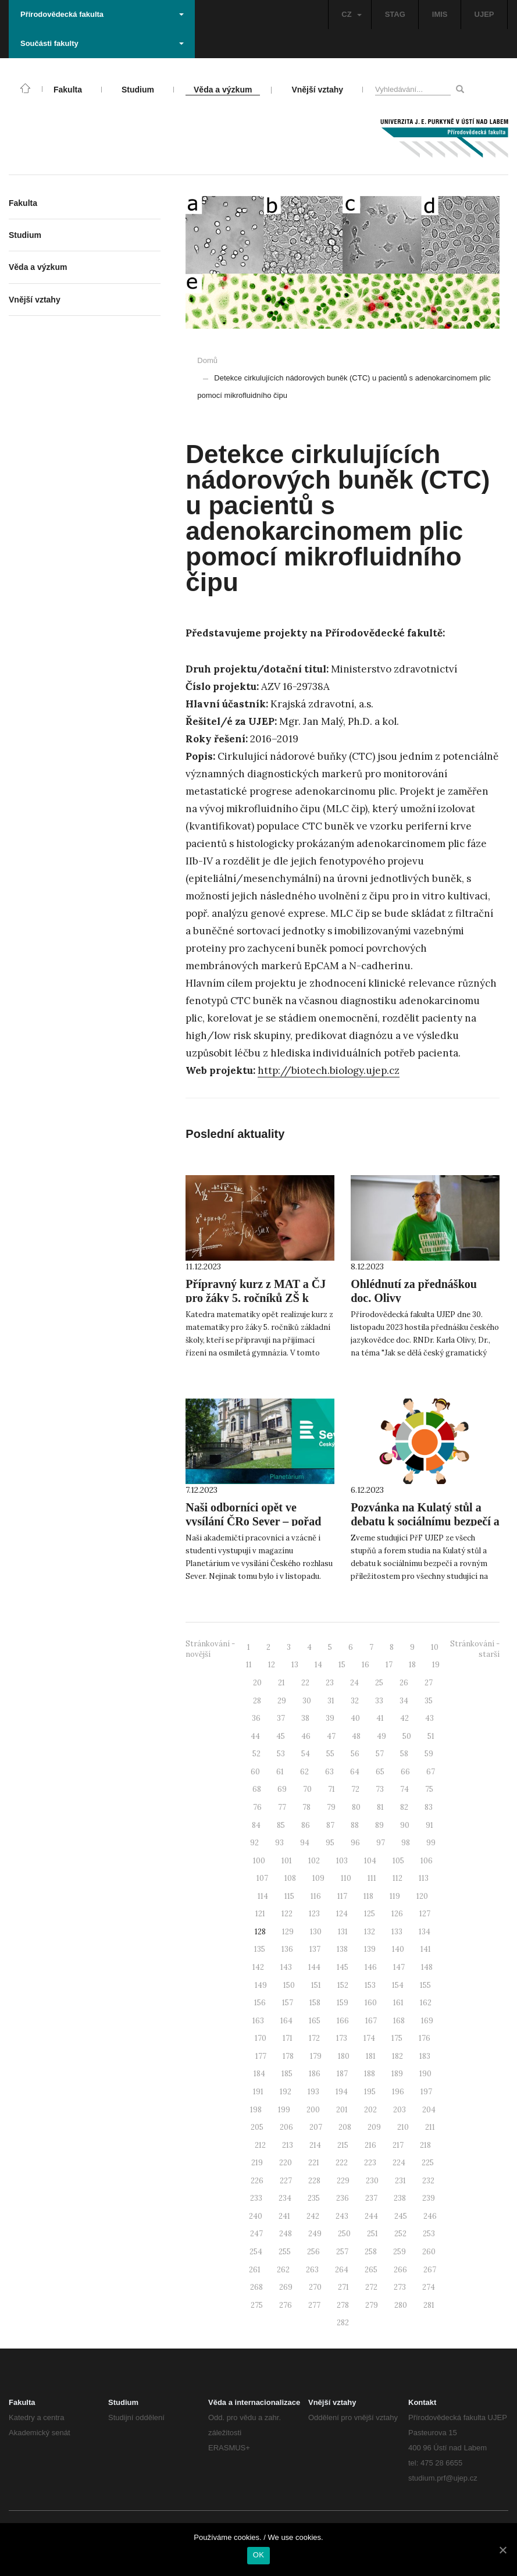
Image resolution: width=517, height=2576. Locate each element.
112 (397, 1878)
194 (342, 2092)
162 (426, 2003)
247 (256, 2234)
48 (356, 1736)
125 (369, 1914)
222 (342, 2163)
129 (288, 1932)
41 (380, 1718)
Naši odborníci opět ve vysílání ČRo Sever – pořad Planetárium (253, 1521)
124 (342, 1914)
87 (330, 1825)
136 (287, 1949)
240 (255, 2216)
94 (304, 1843)
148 (427, 1967)
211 (430, 2127)
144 (314, 1967)
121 (260, 1914)
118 (368, 1896)
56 (355, 1754)
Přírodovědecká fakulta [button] (102, 14)
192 (285, 2092)
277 (314, 2305)
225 (428, 2163)
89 (379, 1825)
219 (257, 2163)
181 (371, 2056)
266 (400, 2270)
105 (398, 1861)
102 (314, 1861)
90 (404, 1825)
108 (290, 1878)
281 (428, 2305)
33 (379, 1701)
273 (400, 2287)
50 (406, 1736)
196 (398, 2092)
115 (289, 1896)
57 (380, 1754)
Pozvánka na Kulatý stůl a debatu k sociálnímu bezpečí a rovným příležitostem (425, 1521)
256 (313, 2252)
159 (342, 2003)
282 (343, 2323)
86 (305, 1825)
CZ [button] (351, 14)
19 (436, 1665)
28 (257, 1701)
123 (314, 1914)
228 (314, 2181)
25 (379, 1683)
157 (287, 2003)
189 (397, 2074)
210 (403, 2127)
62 (304, 1772)
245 (400, 2216)
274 (428, 2287)
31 (330, 1701)
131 (343, 1932)
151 (316, 1985)
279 (371, 2305)
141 (425, 1949)
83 (429, 1807)
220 (285, 2163)
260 (429, 2252)
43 (429, 1718)
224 (399, 2163)
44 (255, 1736)
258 (371, 2252)
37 (281, 1718)
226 (257, 2181)
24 (354, 1683)
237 (371, 2198)
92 (254, 1843)
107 (262, 1878)
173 (341, 2038)
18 (412, 1665)
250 (344, 2234)
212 (260, 2145)
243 (342, 2216)
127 (424, 1914)
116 (316, 1896)
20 (257, 1683)
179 (316, 2056)
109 (318, 1878)
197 (426, 2092)
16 (365, 1665)
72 (355, 1789)
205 (257, 2127)
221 (313, 2163)
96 (355, 1843)
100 (259, 1861)
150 (289, 1985)
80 (356, 1807)
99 (431, 1843)
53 (281, 1754)
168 (399, 2021)
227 (286, 2181)
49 (381, 1736)
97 (380, 1843)
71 (331, 1789)
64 (354, 1772)
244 (371, 2216)
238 (400, 2198)
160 (371, 2003)
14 (318, 1665)
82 (404, 1807)
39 (330, 1718)
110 (346, 1878)
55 (330, 1754)
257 (342, 2252)
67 (430, 1772)
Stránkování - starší (475, 1649)
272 (371, 2287)
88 (355, 1825)
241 (284, 2216)
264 (341, 2270)
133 (396, 1932)
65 (380, 1772)
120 (422, 1896)
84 (256, 1825)
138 (342, 1949)
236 (342, 2198)
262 (283, 2270)
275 (257, 2305)
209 (374, 2127)
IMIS (440, 14)
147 (399, 1967)
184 (259, 2074)
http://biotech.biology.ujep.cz (329, 1070)
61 (280, 1772)
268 (256, 2287)
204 (429, 2110)
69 (282, 1789)
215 (342, 2145)
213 (287, 2145)
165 (314, 2021)
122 (287, 1914)
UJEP (484, 14)
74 (404, 1789)
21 (281, 1683)
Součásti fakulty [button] (102, 43)
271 (343, 2287)
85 (281, 1825)
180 (344, 2056)
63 (329, 1772)
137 (314, 1949)
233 (256, 2198)
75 (429, 1789)
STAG (395, 14)
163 (258, 2021)
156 (260, 2003)
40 (355, 1718)
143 (286, 1967)
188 (369, 2074)
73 (380, 1789)
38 (305, 1718)
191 (258, 2092)
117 (342, 1896)
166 (343, 2021)
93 (279, 1843)
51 (430, 1736)
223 (370, 2163)
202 (370, 2110)
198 (256, 2110)
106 (426, 1861)
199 (284, 2110)
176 (424, 2038)
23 (330, 1683)
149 (261, 1985)
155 (425, 1985)
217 (398, 2145)
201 (342, 2110)
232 (428, 2181)
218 (425, 2145)
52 (256, 1754)
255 (285, 2252)
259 (399, 2252)
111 (372, 1878)
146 (371, 1967)
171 (288, 2038)
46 (306, 1736)
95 (330, 1843)
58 (404, 1754)
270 (315, 2287)
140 (398, 1949)
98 (405, 1843)
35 (429, 1701)
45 (280, 1736)
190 (425, 2074)
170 (260, 2038)
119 (395, 1896)
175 (396, 2038)
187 (342, 2074)
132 (369, 1932)
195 (370, 2092)
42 (404, 1718)
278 (343, 2305)
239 (428, 2198)
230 (372, 2181)
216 (370, 2145)
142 (258, 1967)
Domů (207, 360)
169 (427, 2021)
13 (294, 1665)
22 (305, 1683)
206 (286, 2127)
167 (371, 2021)
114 (263, 1896)
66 (405, 1772)
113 (424, 1878)
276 (285, 2305)
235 (314, 2198)
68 (256, 1789)
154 (398, 1985)
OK (258, 2554)
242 (312, 2216)
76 (257, 1807)
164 (286, 2021)
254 (255, 2252)
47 (331, 1736)
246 (430, 2216)
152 (342, 1985)
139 (370, 1949)
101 (286, 1861)
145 (342, 1967)
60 (255, 1772)
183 (424, 2056)
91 (429, 1825)
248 (285, 2234)
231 (400, 2181)
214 (315, 2145)
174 (369, 2038)
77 (282, 1807)
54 (305, 1754)
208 (344, 2127)
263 (312, 2270)
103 (342, 1861)
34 (404, 1701)
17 (389, 1665)
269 (286, 2287)
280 (400, 2305)
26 (404, 1683)
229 (343, 2181)
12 (271, 1665)
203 (399, 2110)
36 (256, 1718)
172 (314, 2038)
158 (314, 2003)
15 (341, 1665)
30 (306, 1701)
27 (429, 1683)
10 (434, 1647)
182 (397, 2056)
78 (306, 1807)
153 (370, 1985)
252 (400, 2234)
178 (288, 2056)
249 (315, 2234)
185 (287, 2074)
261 (255, 2270)
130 (316, 1932)
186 (314, 2074)
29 (281, 1701)
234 (285, 2198)
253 (429, 2234)
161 (398, 2003)
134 (424, 1932)
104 (370, 1861)
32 (355, 1701)
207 (315, 2127)
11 (249, 1665)
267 (429, 2270)
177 (260, 2056)
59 (429, 1754)
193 (313, 2092)
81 (380, 1807)
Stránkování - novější (210, 1649)
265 (371, 2270)
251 (372, 2234)
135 (259, 1949)
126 (397, 1914)
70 (307, 1789)
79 (331, 1807)
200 (313, 2110)
